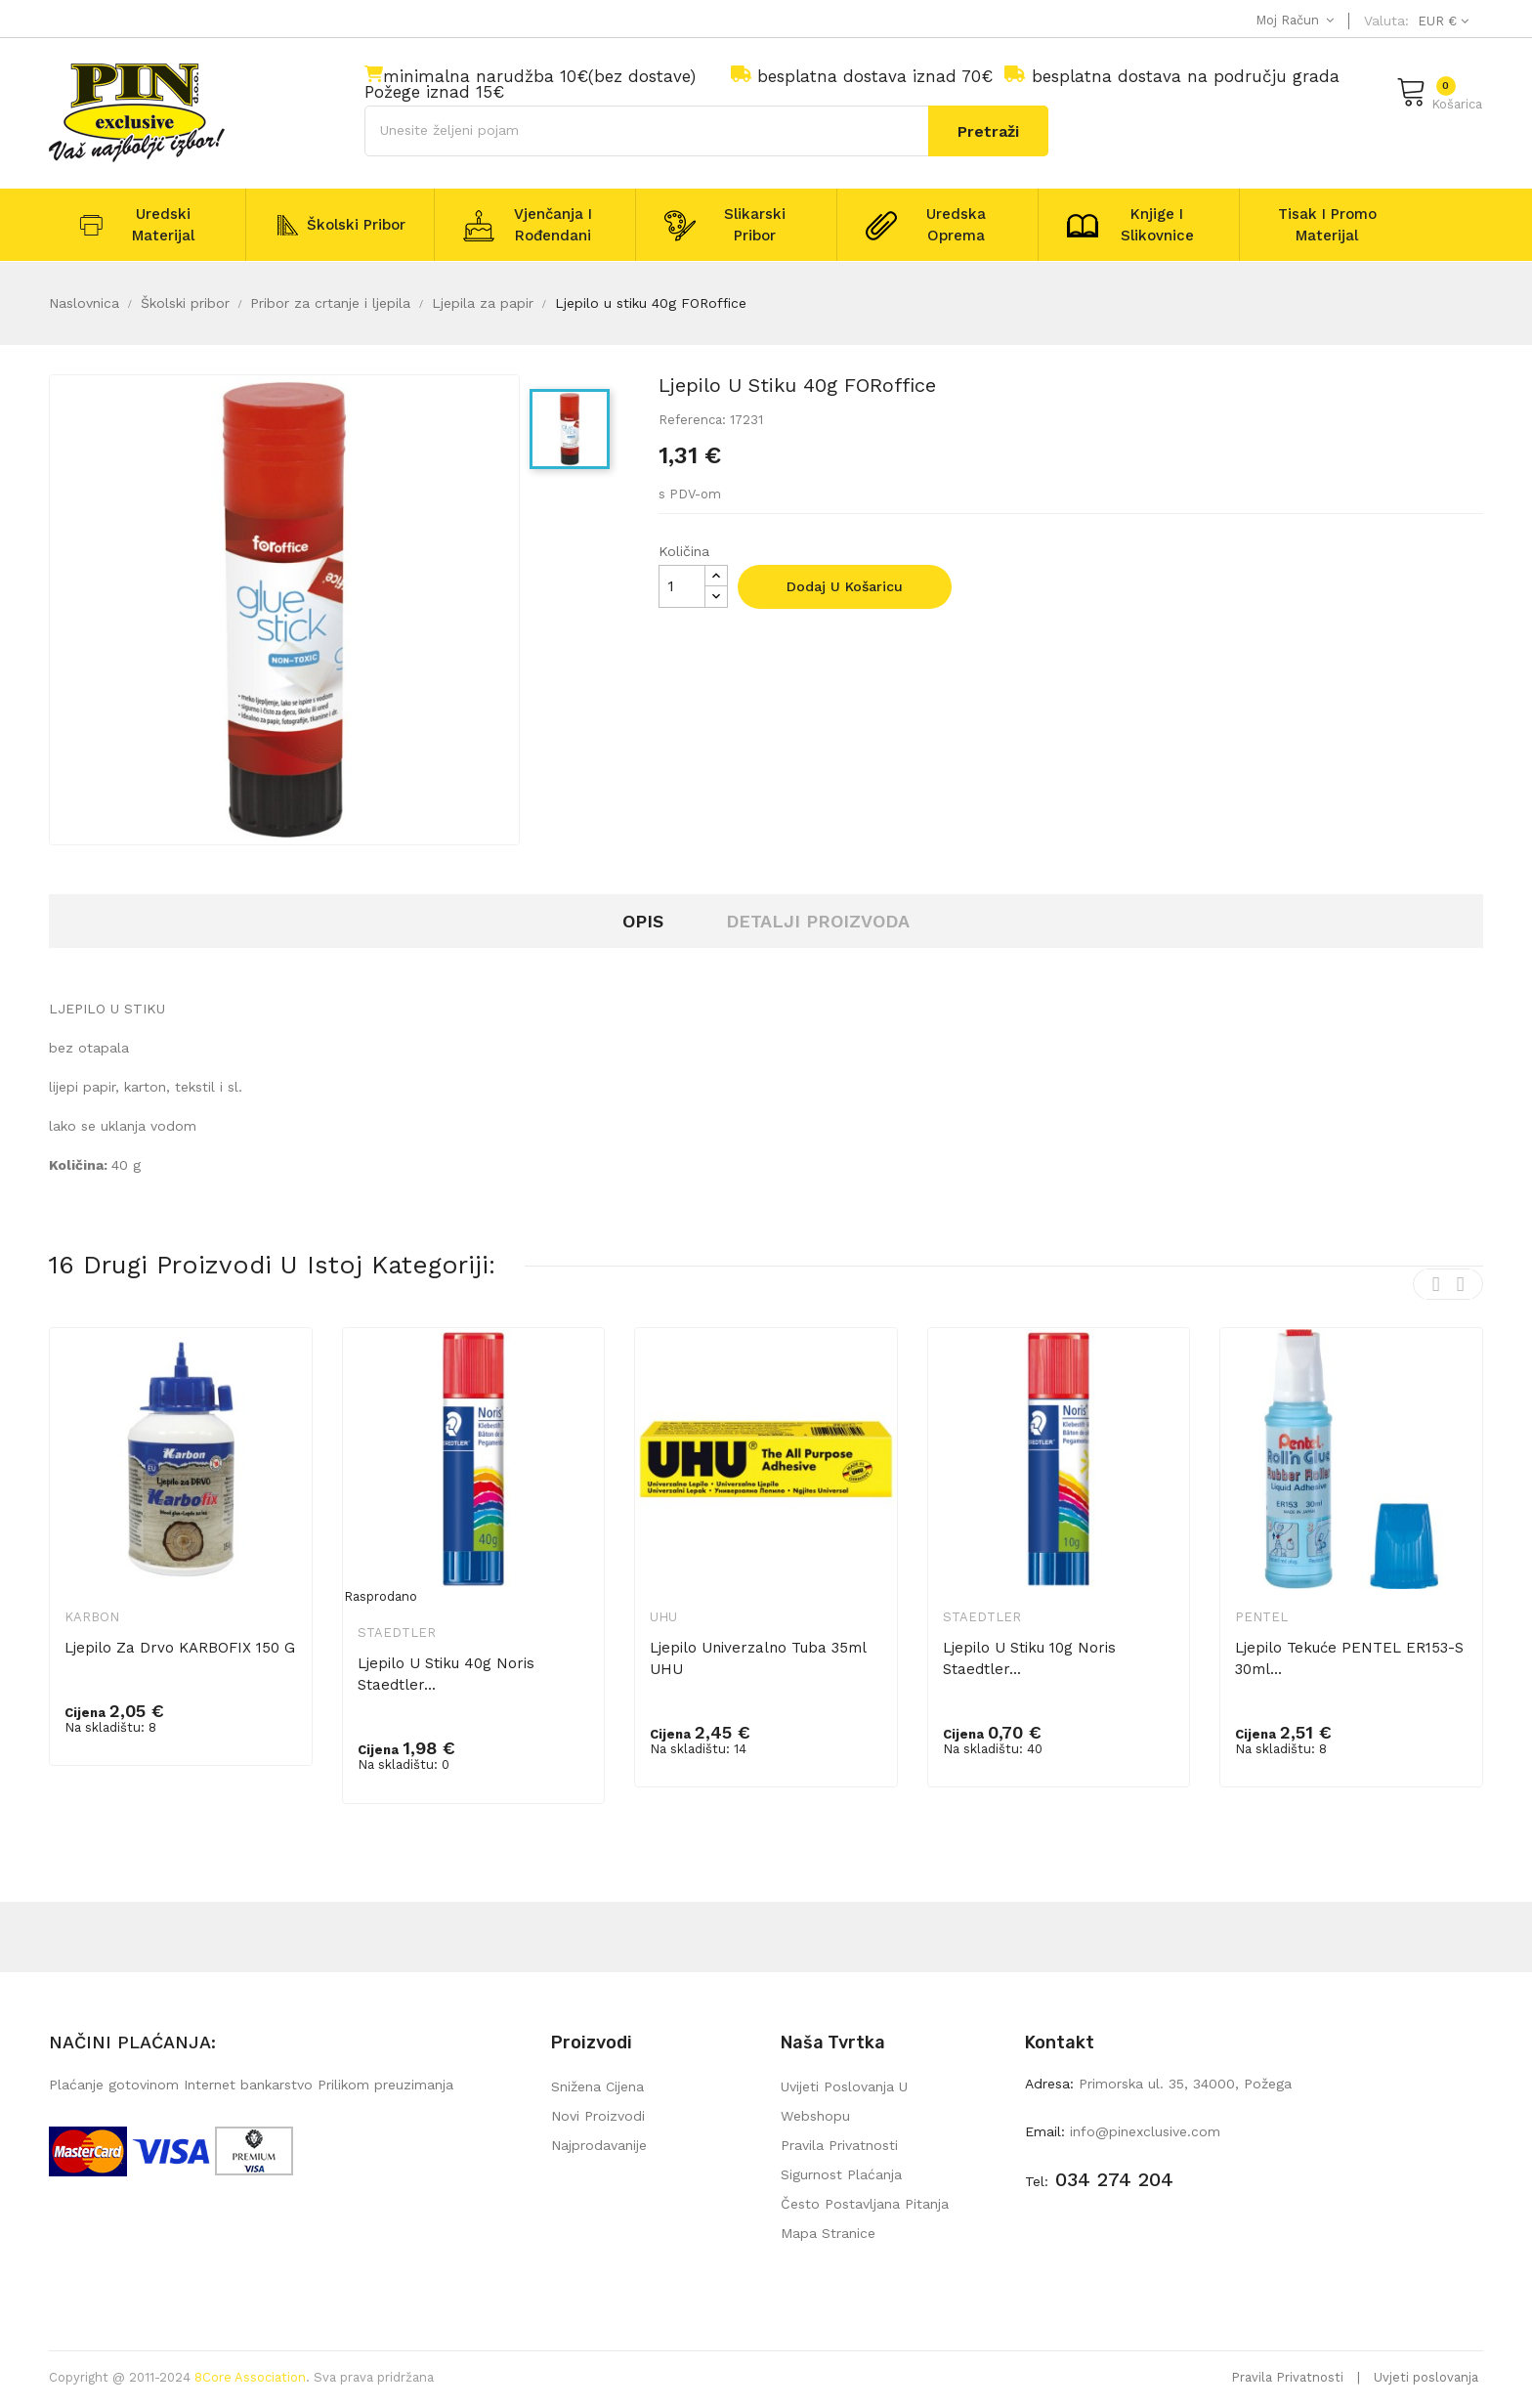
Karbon (91, 1617)
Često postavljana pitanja (865, 2204)
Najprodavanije (599, 2145)
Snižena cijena (597, 2086)
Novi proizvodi (598, 2116)
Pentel (1261, 1617)
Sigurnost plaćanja (841, 2174)
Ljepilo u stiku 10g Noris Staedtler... (1029, 1658)
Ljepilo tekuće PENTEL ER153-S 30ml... (1349, 1658)
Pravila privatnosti (839, 2145)
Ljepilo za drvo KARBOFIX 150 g (179, 1647)
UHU (663, 1617)
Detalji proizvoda (818, 921)
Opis (642, 921)
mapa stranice (828, 2233)
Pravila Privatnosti (1287, 2377)
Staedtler (397, 1632)
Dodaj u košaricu (845, 586)
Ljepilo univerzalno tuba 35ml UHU (758, 1658)
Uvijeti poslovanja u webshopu (844, 2101)
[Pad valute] (1440, 21)
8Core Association (250, 2377)
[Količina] (682, 586)
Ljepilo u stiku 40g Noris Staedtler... (446, 1674)
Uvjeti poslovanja (1426, 2377)
